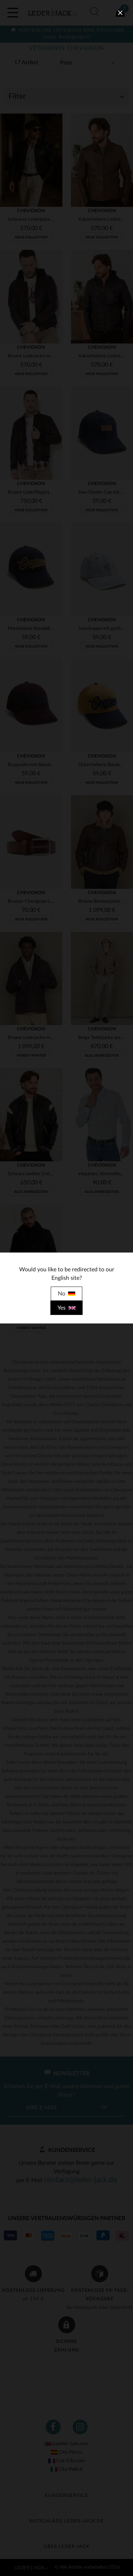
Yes (66, 1308)
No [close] (66, 1294)
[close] (120, 12)
